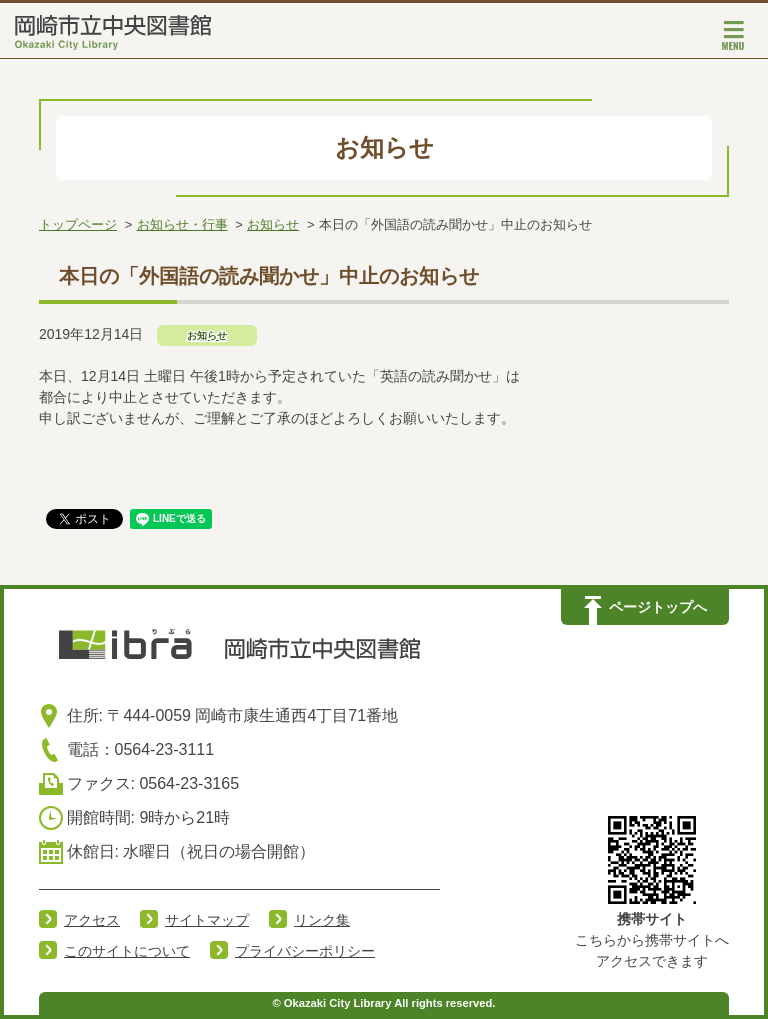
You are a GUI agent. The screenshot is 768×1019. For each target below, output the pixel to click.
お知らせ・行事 (182, 224)
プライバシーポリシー (305, 951)
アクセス (92, 920)
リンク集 (322, 920)
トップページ (78, 224)
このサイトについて (127, 951)
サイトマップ (207, 920)
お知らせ (273, 224)
